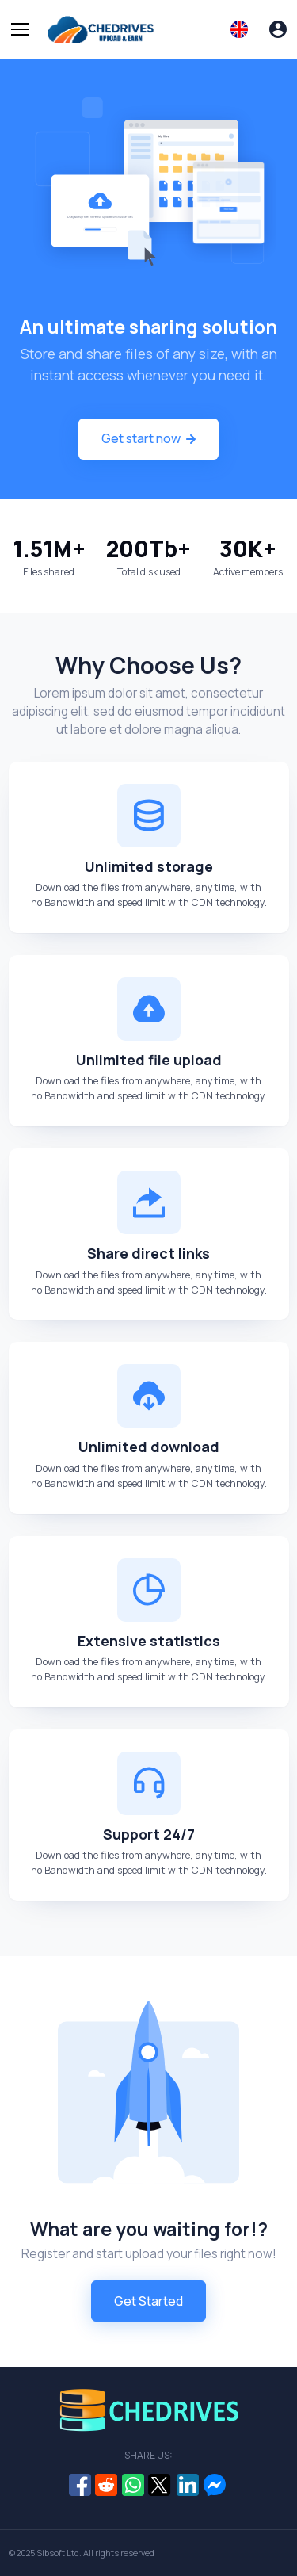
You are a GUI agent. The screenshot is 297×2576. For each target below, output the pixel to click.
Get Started (148, 2301)
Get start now (148, 438)
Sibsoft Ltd (57, 2553)
